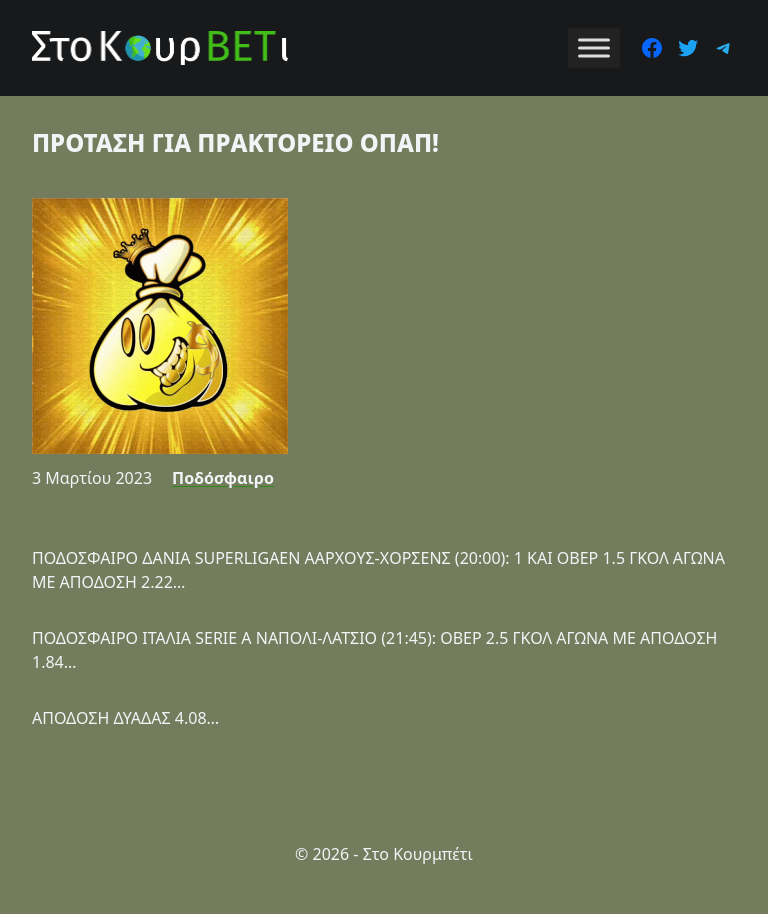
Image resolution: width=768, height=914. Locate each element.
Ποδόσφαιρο (223, 478)
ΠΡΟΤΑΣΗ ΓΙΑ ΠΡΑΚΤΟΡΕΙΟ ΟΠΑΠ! (235, 142)
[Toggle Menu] (594, 47)
